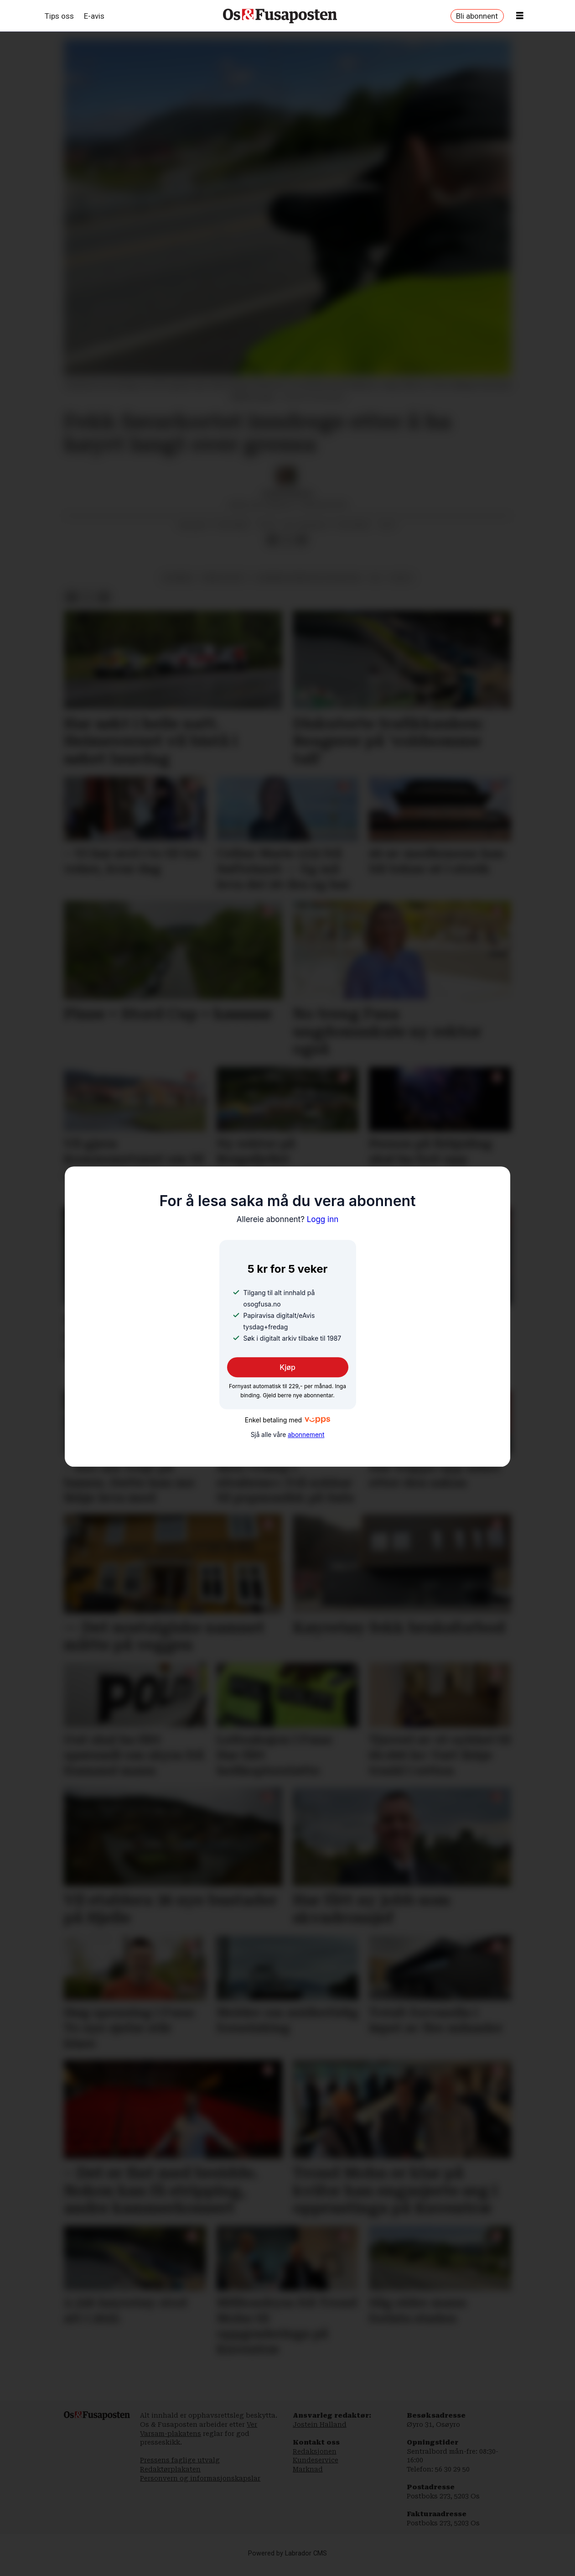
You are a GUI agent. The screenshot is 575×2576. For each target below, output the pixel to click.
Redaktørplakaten (170, 2469)
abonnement (306, 1435)
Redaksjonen (315, 2451)
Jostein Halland (320, 2424)
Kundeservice (315, 2460)
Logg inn (288, 1219)
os (375, 577)
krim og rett (225, 577)
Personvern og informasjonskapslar (200, 2478)
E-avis (94, 16)
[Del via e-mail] (301, 540)
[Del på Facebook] (273, 540)
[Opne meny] (519, 16)
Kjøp (287, 1367)
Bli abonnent (477, 16)
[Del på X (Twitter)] (287, 540)
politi (401, 577)
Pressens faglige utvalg (180, 2460)
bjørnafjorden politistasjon (308, 577)
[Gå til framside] (280, 16)
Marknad (308, 2469)
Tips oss (59, 16)
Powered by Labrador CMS (287, 2553)
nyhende (178, 577)
